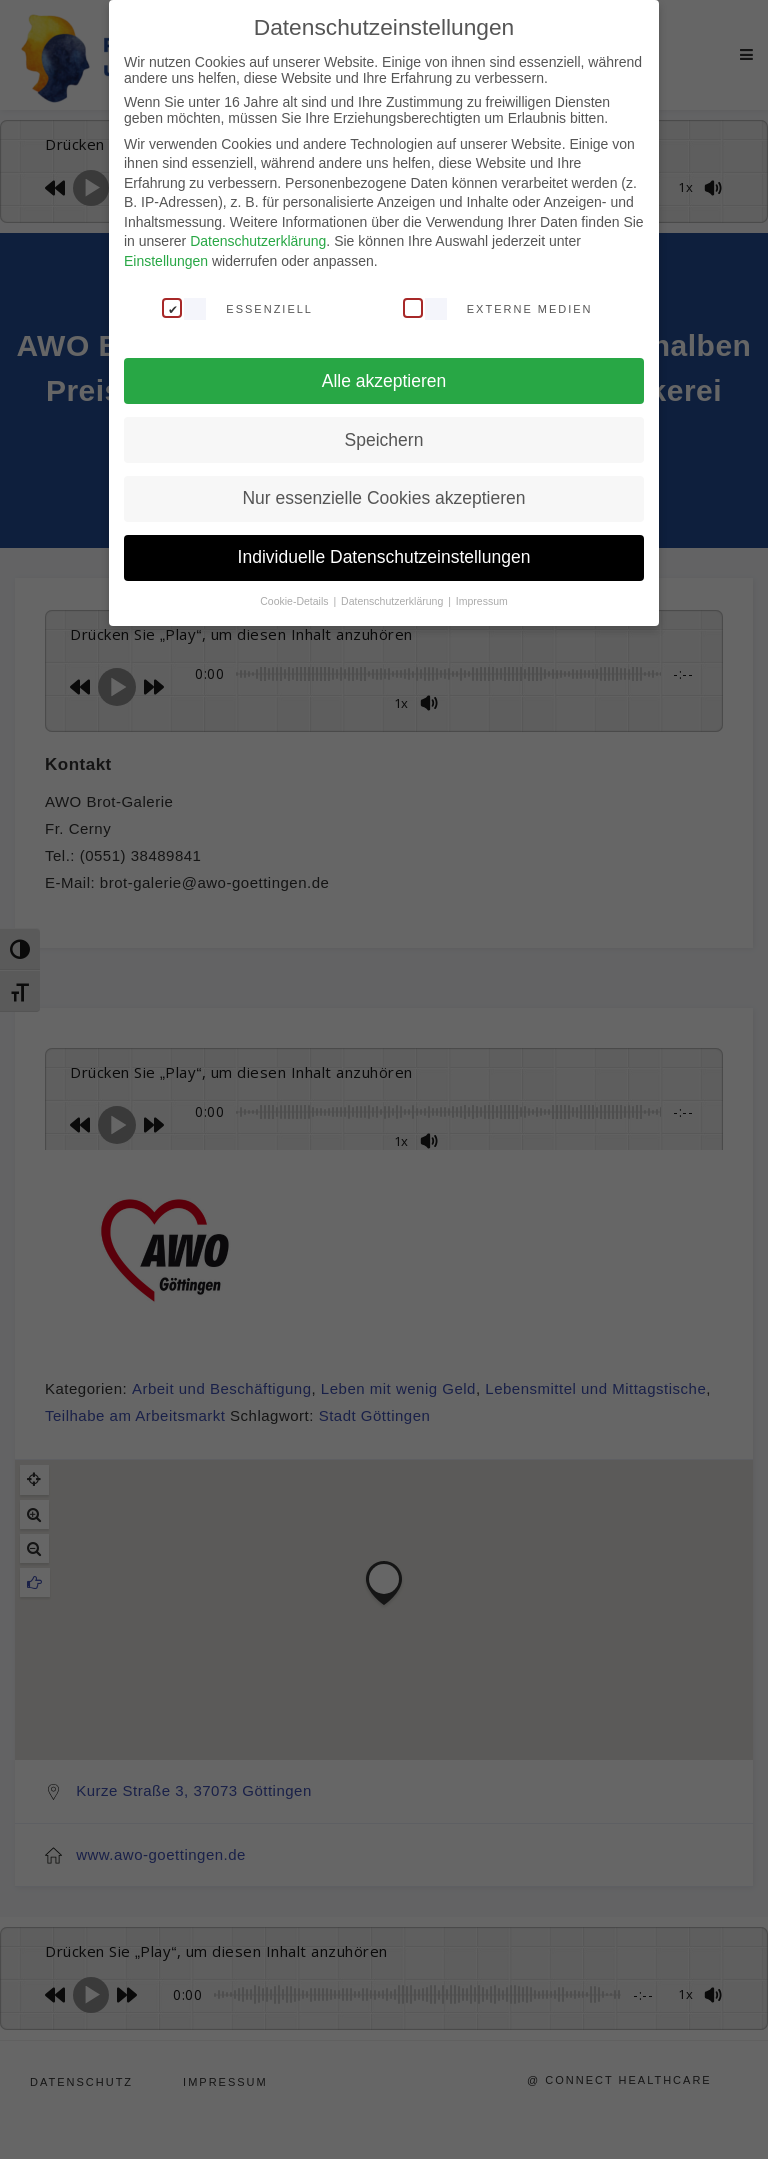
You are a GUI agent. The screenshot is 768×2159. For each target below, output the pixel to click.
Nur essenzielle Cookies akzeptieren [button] (383, 498)
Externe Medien (498, 308)
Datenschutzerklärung (258, 241)
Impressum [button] (482, 601)
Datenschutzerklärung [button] (393, 601)
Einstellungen (166, 261)
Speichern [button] (384, 440)
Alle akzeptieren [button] (384, 381)
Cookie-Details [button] (295, 601)
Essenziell (237, 308)
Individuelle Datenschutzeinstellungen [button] (384, 557)
